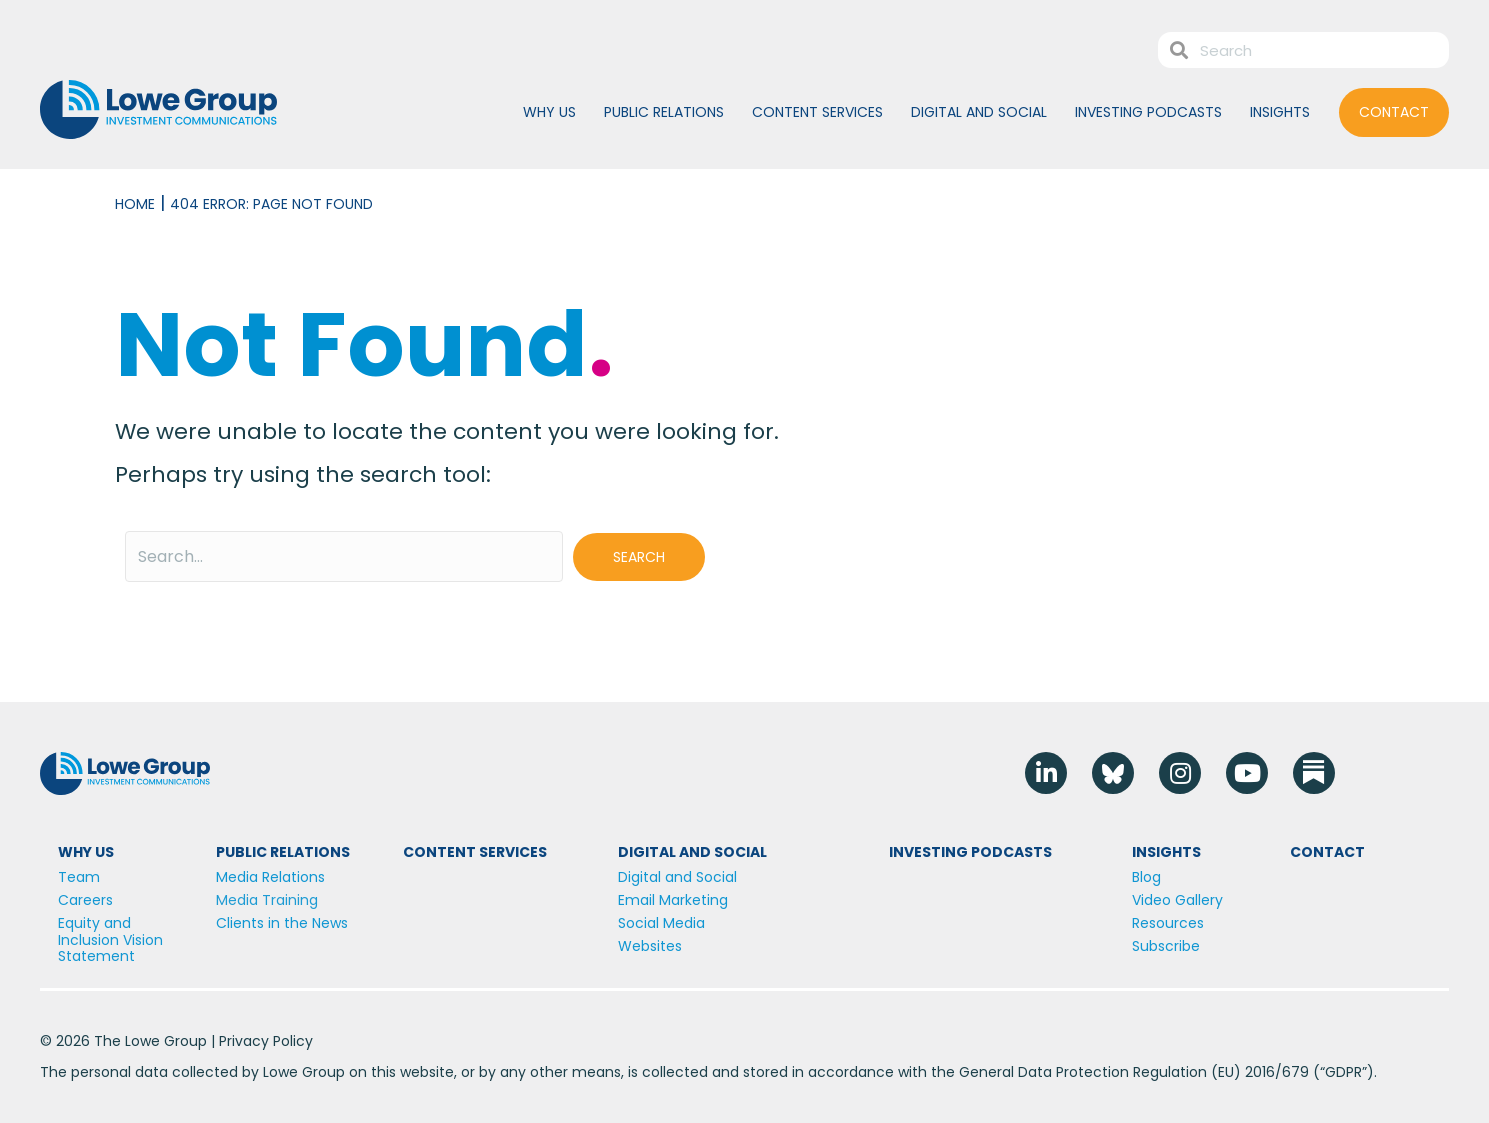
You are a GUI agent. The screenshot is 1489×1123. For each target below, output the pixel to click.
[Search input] (344, 556)
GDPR (1343, 1072)
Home (135, 204)
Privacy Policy (266, 1041)
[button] (639, 557)
